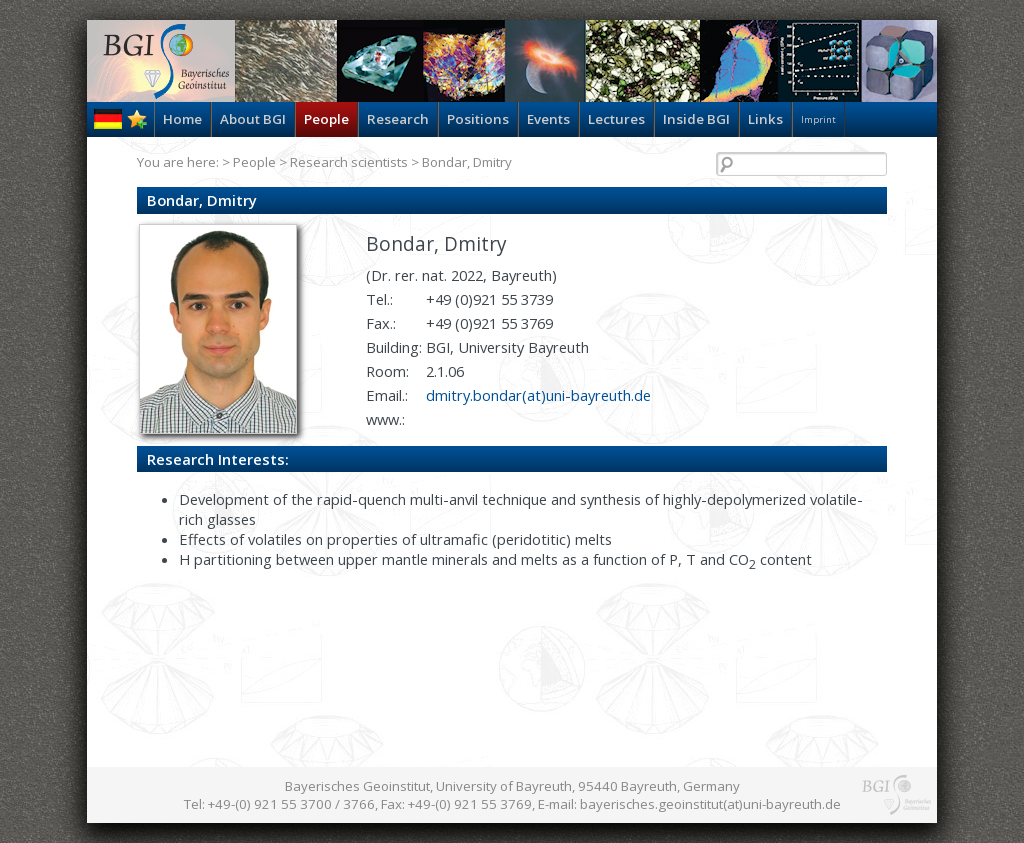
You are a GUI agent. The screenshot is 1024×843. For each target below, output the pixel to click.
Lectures (616, 119)
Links (765, 119)
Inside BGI (696, 119)
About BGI (253, 119)
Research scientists (349, 162)
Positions (478, 119)
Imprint (818, 119)
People (326, 119)
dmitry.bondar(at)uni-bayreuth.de (538, 395)
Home (182, 119)
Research (398, 119)
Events (548, 119)
